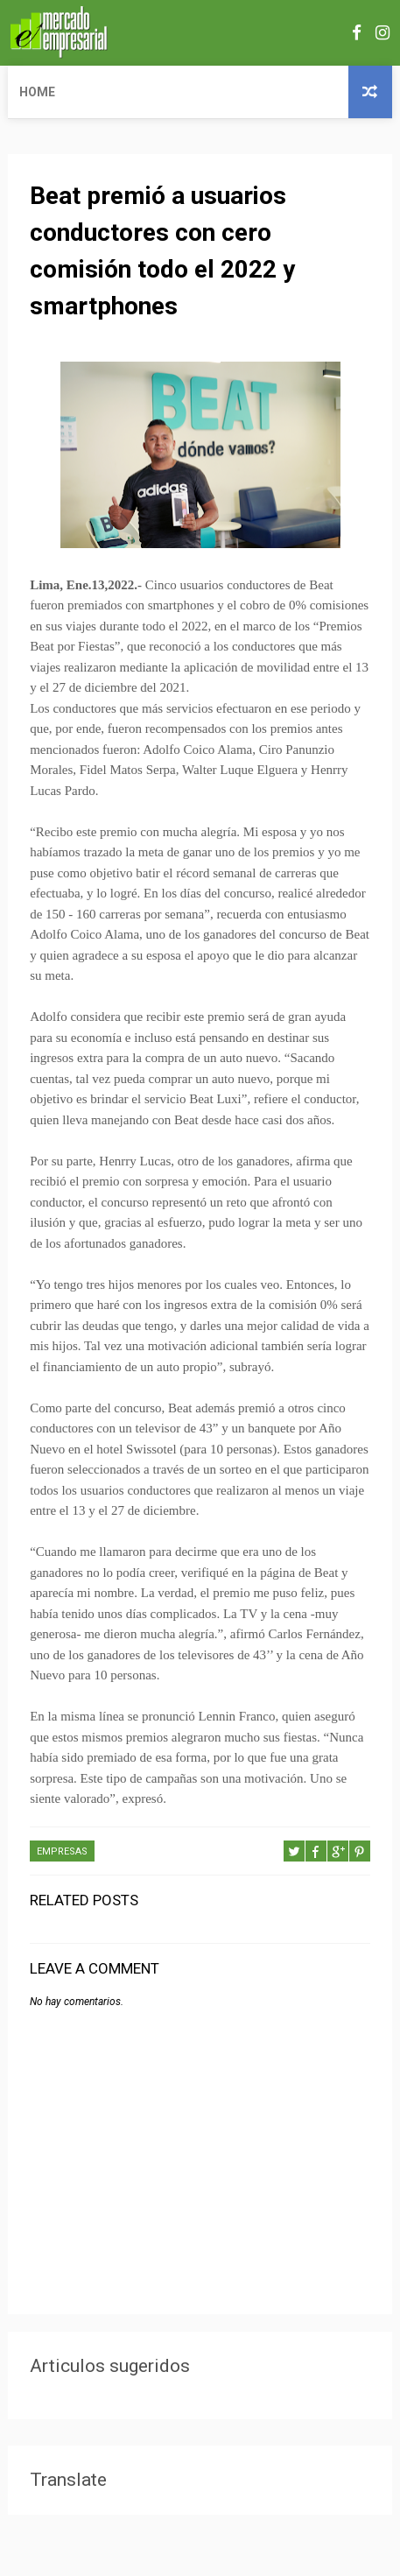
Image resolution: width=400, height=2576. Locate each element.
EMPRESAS (62, 1851)
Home (37, 92)
